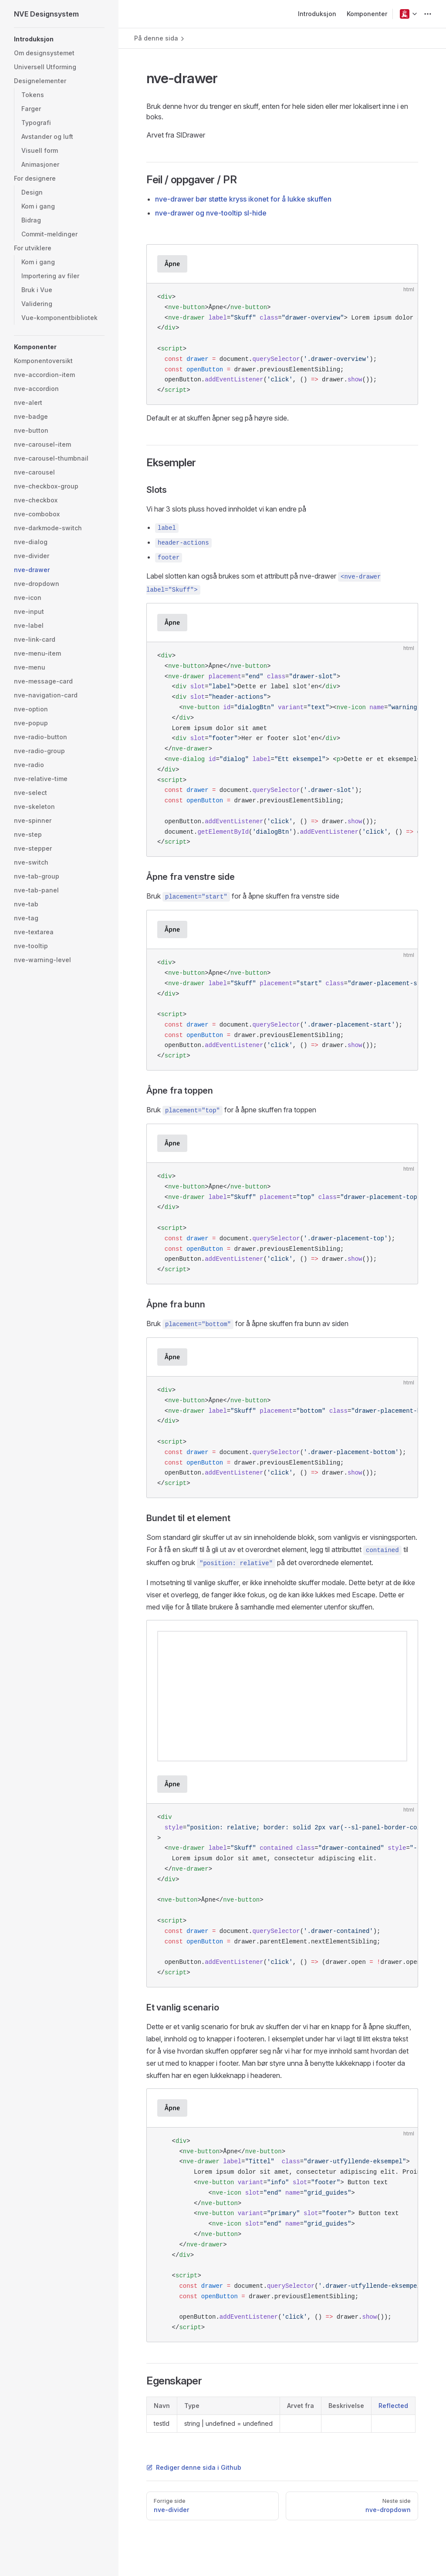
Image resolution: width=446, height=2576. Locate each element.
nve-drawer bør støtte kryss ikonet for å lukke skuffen (243, 199)
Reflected (393, 2405)
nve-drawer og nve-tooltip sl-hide (211, 213)
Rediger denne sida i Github (193, 2467)
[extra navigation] (427, 14)
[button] (405, 14)
